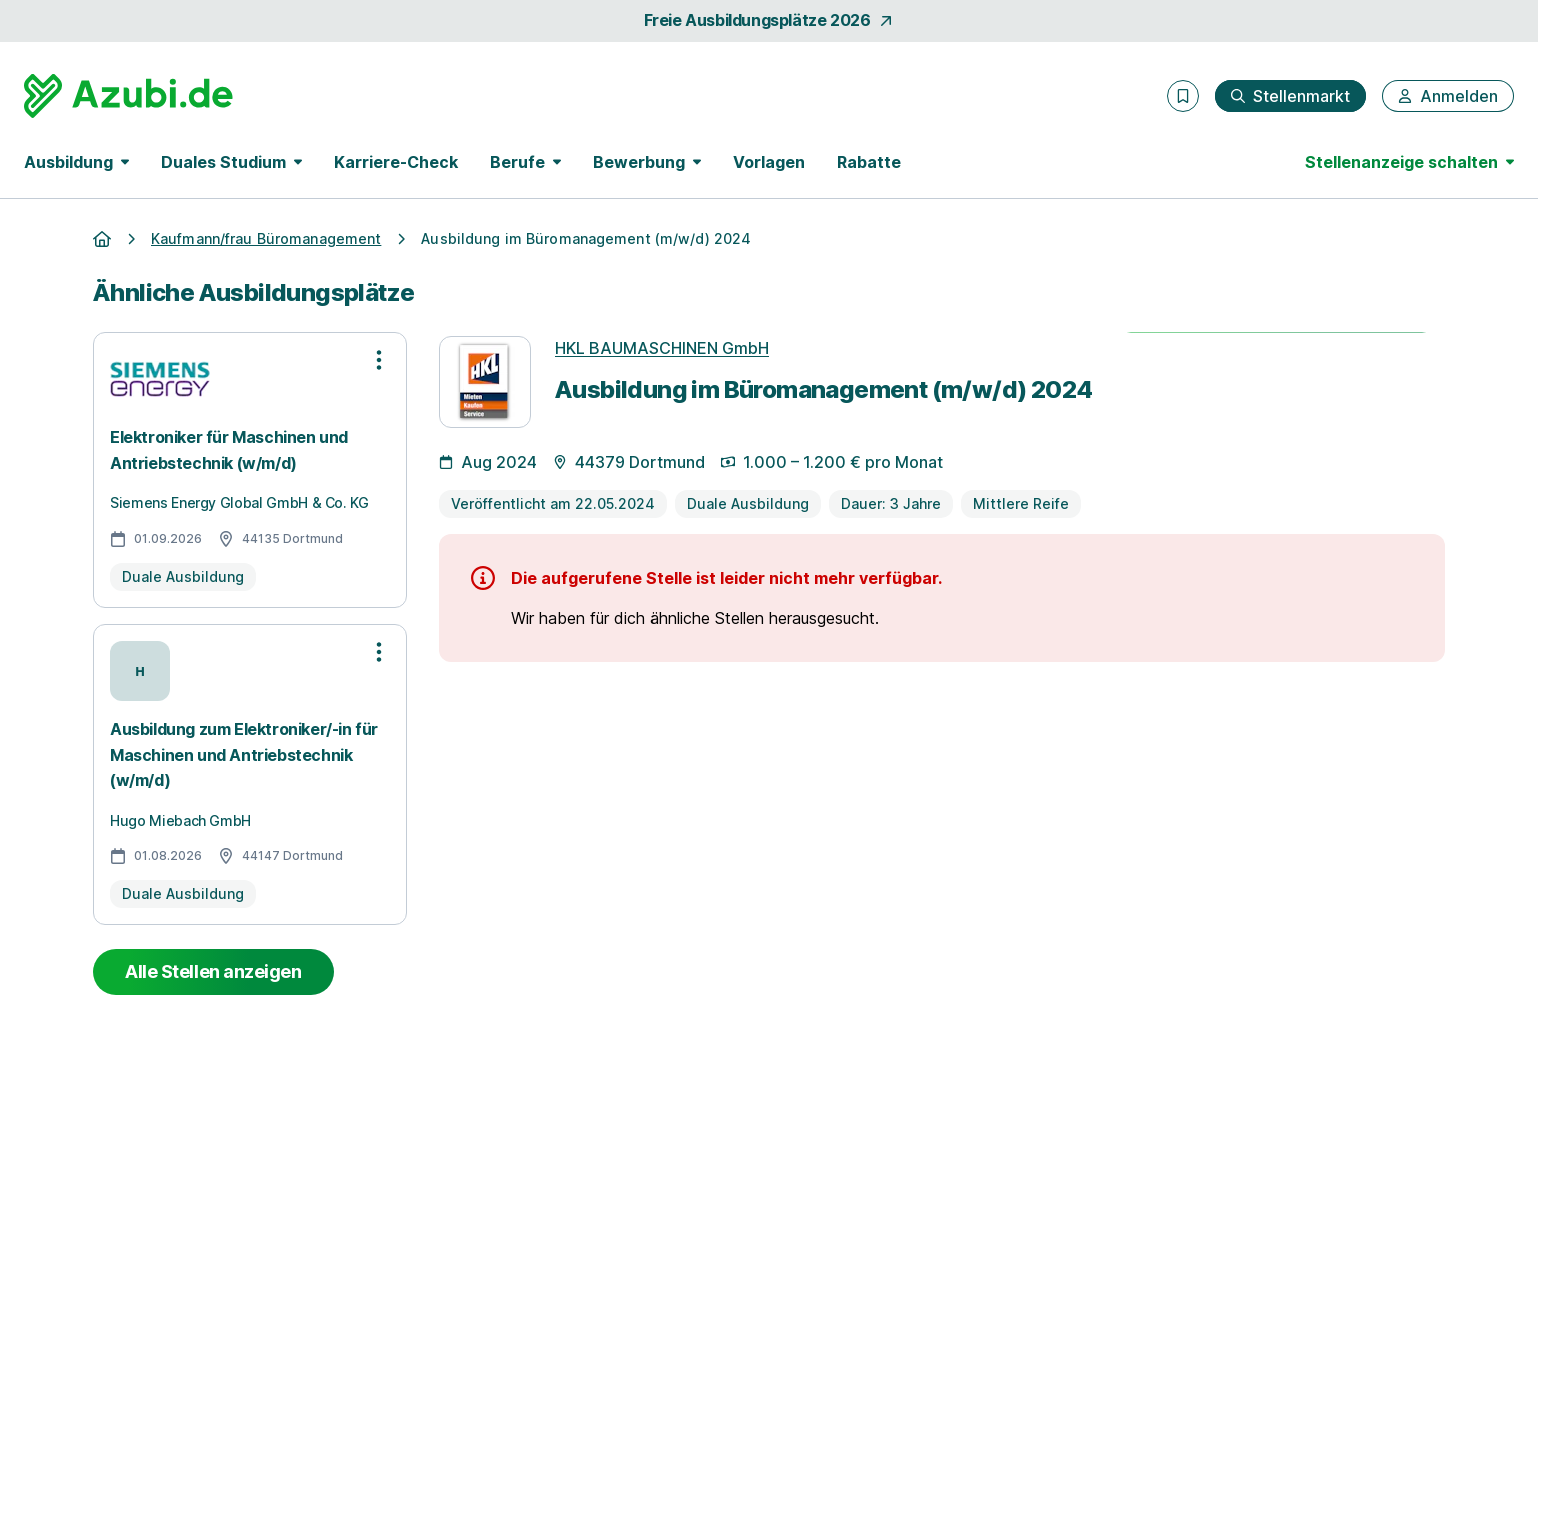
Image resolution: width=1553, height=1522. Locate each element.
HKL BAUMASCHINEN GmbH (662, 348)
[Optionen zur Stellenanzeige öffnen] (379, 360)
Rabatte (869, 162)
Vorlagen (769, 162)
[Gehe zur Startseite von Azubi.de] (128, 96)
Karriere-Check (396, 162)
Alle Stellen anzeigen (213, 971)
